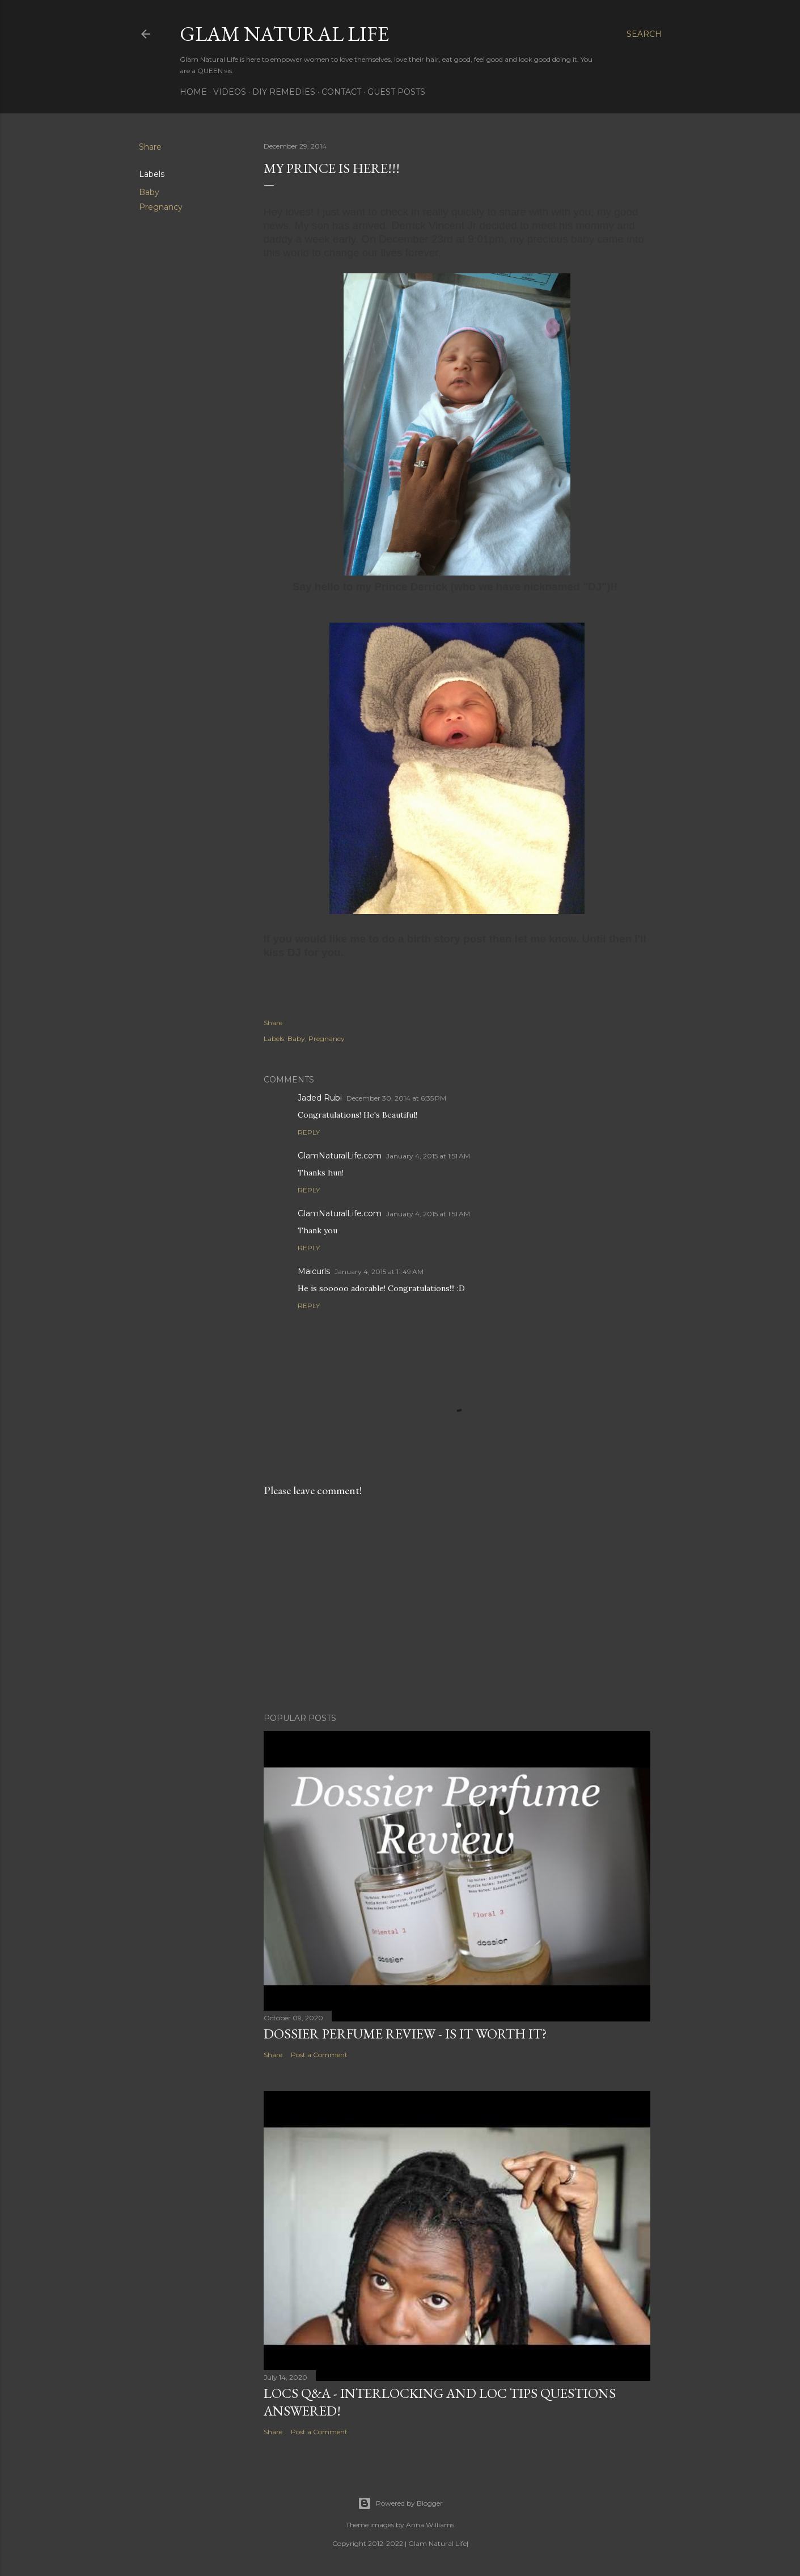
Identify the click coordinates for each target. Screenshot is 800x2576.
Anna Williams (430, 2524)
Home (193, 92)
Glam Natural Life (284, 33)
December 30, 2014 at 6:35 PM (396, 1098)
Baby (149, 192)
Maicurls (314, 1271)
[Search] (644, 34)
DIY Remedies (283, 92)
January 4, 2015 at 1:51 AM (428, 1156)
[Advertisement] (457, 1605)
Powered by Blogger (400, 2503)
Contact (341, 92)
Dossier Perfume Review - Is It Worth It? (405, 2033)
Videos (229, 92)
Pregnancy (161, 207)
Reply (309, 1132)
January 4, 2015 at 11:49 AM (379, 1271)
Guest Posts (396, 92)
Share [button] (150, 147)
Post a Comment (319, 2054)
